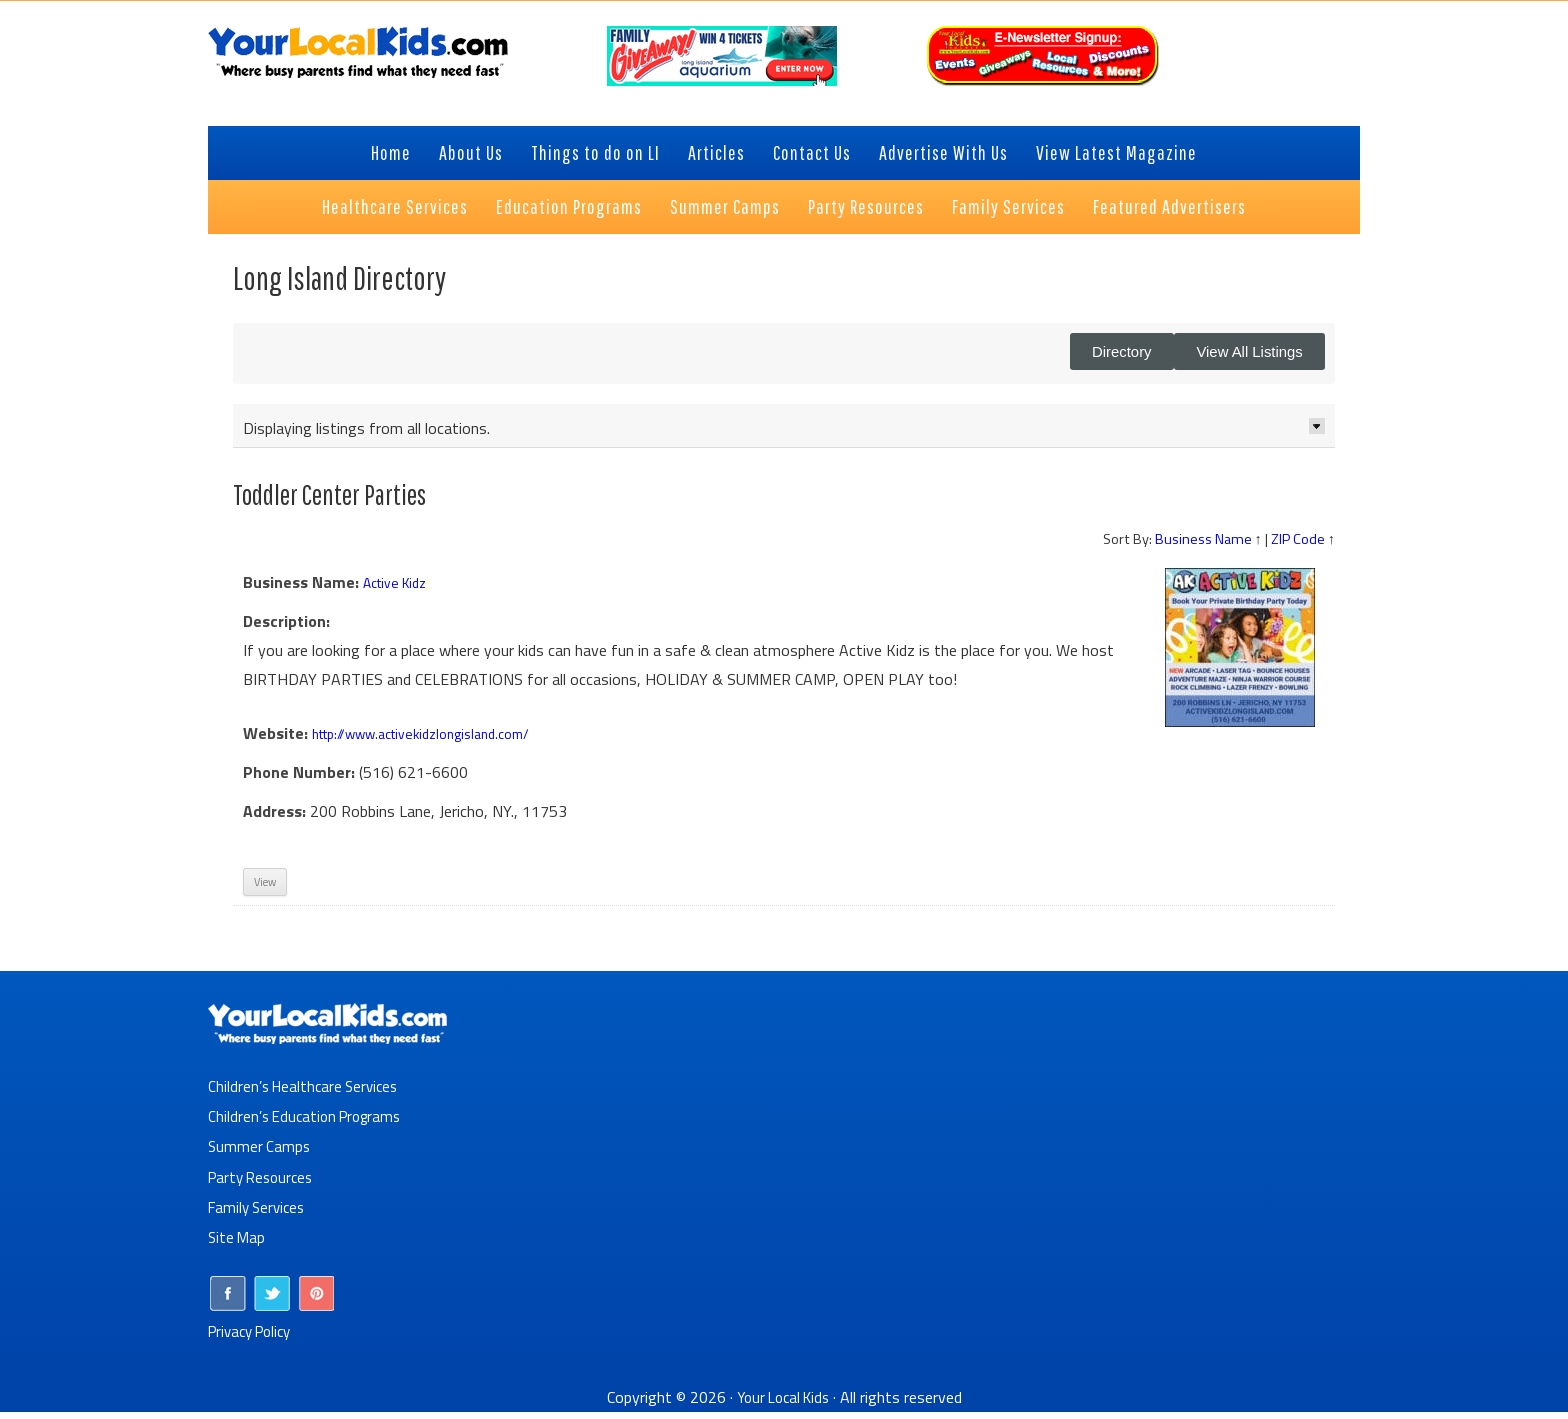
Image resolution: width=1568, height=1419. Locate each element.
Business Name (1203, 549)
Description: (286, 631)
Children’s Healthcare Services (307, 1095)
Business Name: (301, 592)
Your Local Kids (783, 1404)
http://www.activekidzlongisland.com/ (439, 743)
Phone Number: (299, 782)
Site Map (238, 1245)
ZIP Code (1298, 549)
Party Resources (264, 1185)
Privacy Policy (254, 1338)
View (265, 891)
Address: (274, 820)
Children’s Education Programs (310, 1125)
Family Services (259, 1215)
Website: (275, 743)
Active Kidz (401, 592)
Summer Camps (260, 1155)
